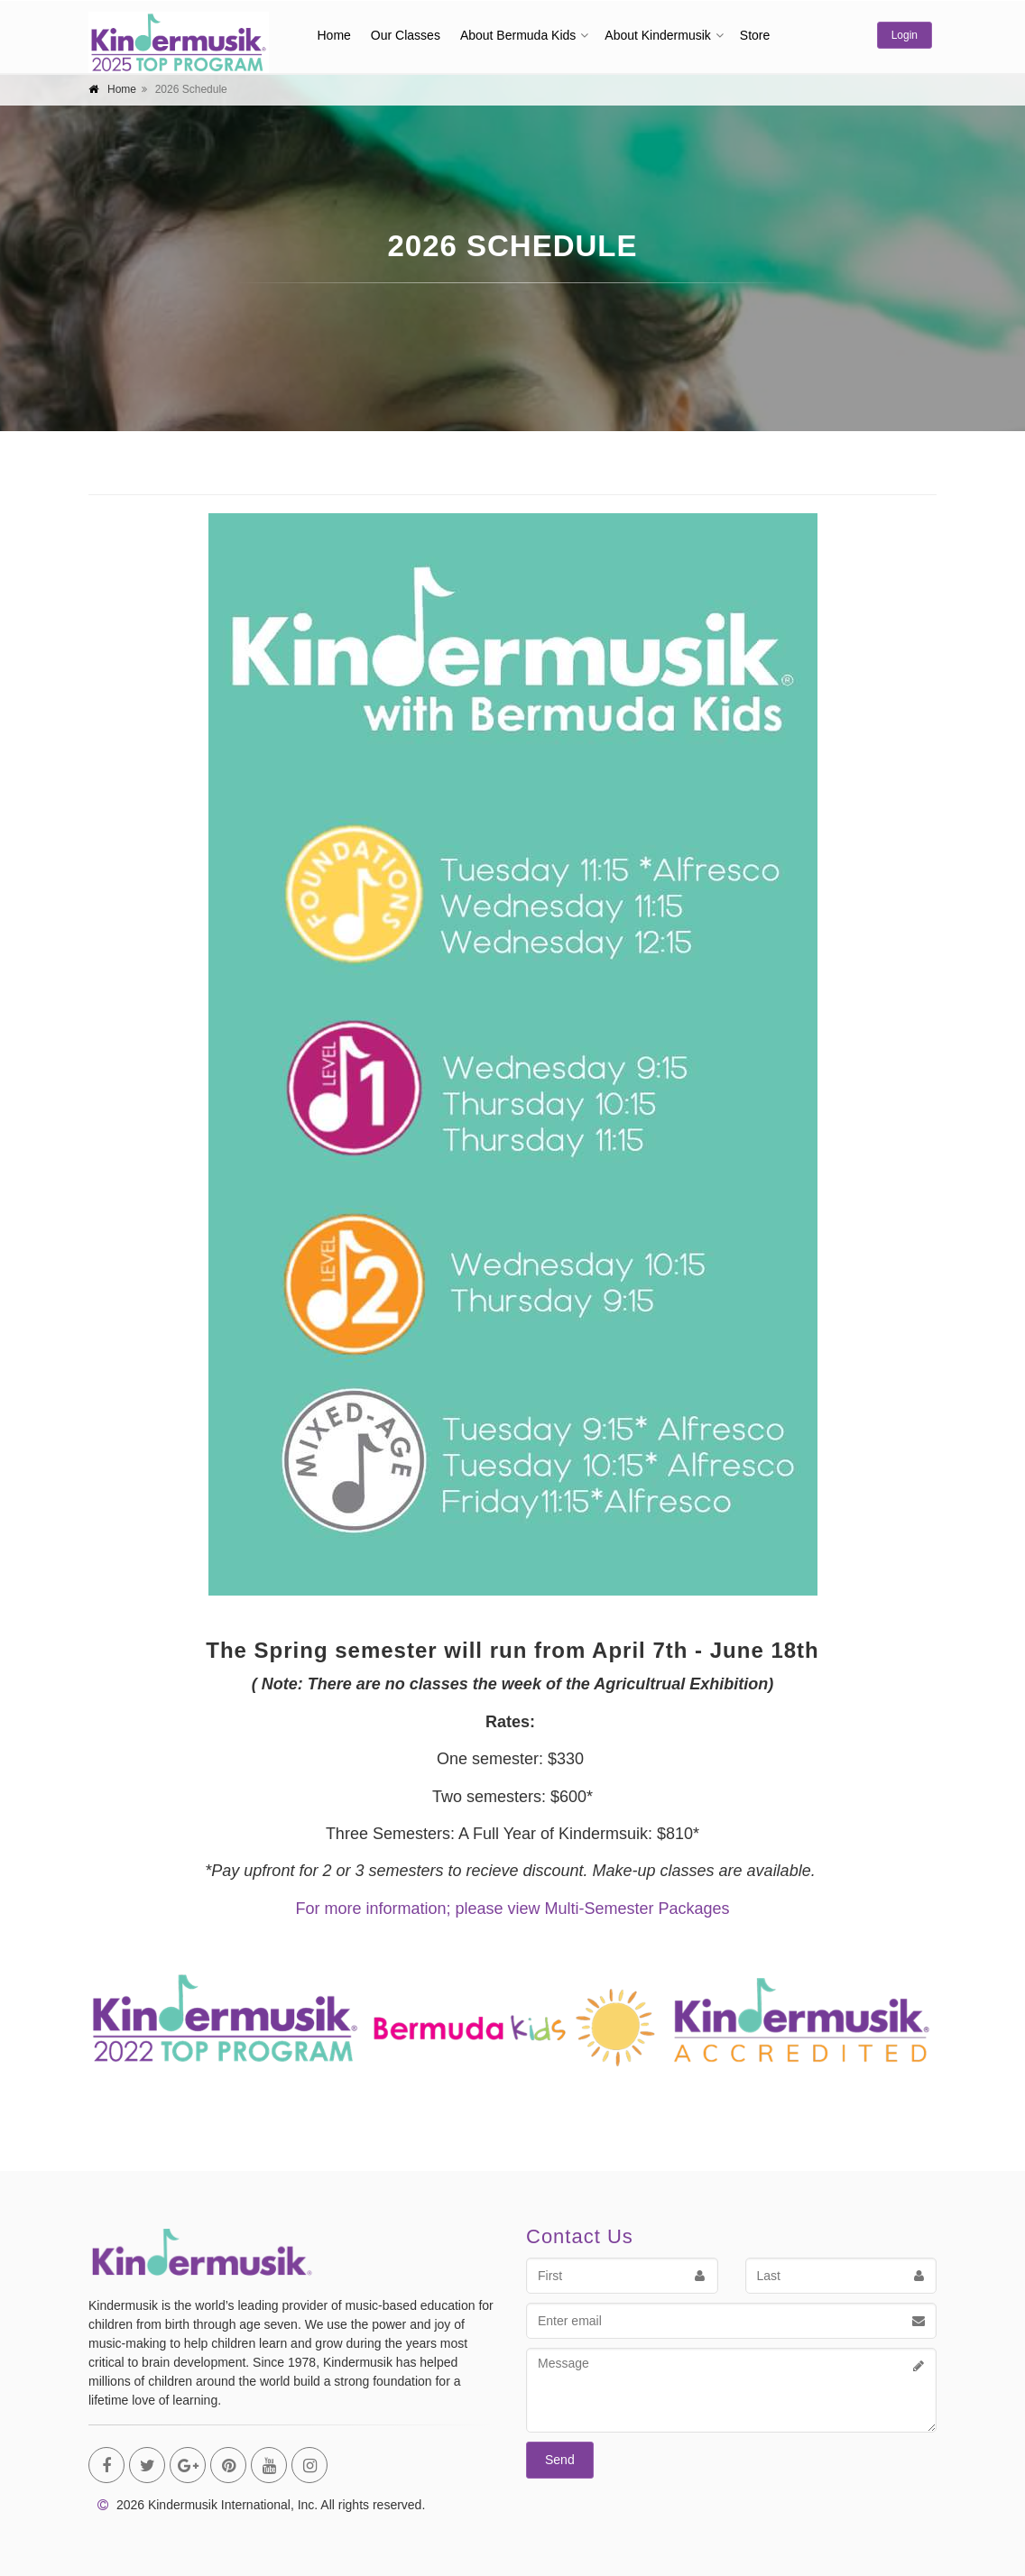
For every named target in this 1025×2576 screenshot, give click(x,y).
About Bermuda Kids (518, 35)
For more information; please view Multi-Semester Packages (512, 1909)
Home (334, 35)
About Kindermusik (658, 35)
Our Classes (405, 35)
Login (904, 35)
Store (755, 35)
